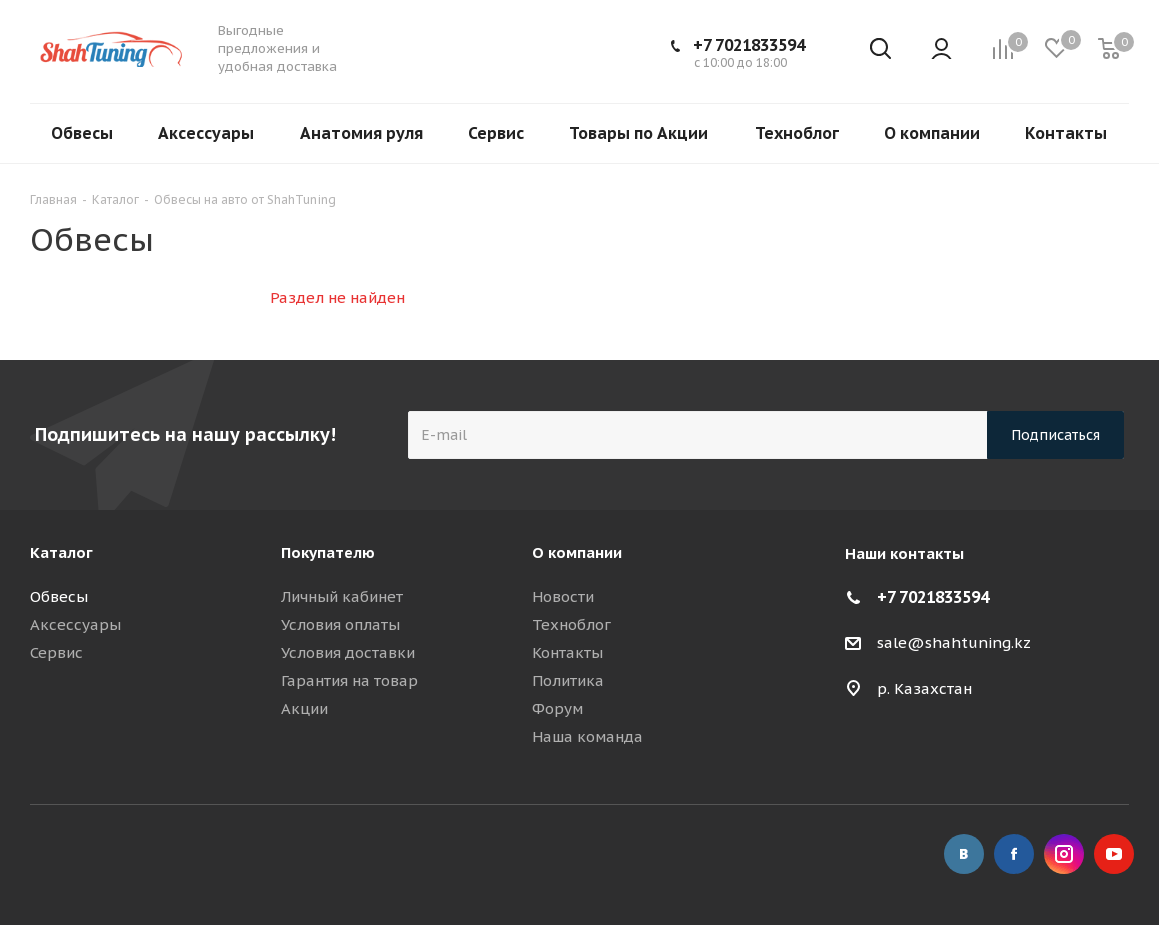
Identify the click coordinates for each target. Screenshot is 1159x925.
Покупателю (328, 552)
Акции (304, 708)
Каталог (61, 552)
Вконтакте (964, 854)
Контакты (567, 652)
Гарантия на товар (349, 680)
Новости (563, 596)
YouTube (1114, 854)
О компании (577, 552)
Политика (568, 680)
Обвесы (59, 596)
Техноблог (571, 624)
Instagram (1064, 854)
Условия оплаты (340, 624)
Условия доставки (348, 652)
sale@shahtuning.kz (954, 642)
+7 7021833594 (749, 45)
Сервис (56, 652)
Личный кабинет (342, 596)
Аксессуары (75, 624)
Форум (557, 708)
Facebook (1014, 854)
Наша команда (587, 736)
